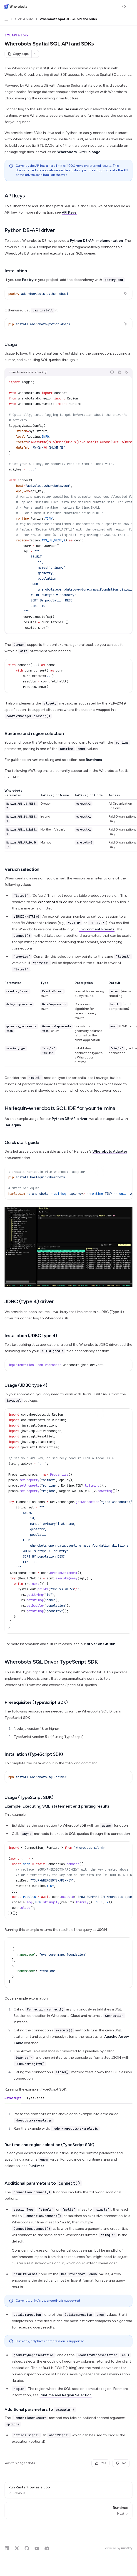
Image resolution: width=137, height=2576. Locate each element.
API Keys (69, 212)
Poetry (28, 280)
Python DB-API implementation (96, 240)
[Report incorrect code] (111, 293)
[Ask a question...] (68, 2533)
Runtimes (94, 760)
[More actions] (131, 6)
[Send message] (127, 2535)
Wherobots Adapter (109, 1151)
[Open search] (115, 6)
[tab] (13, 2098)
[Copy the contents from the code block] (118, 293)
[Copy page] (18, 54)
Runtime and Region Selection (66, 2395)
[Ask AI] (126, 293)
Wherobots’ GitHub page (78, 152)
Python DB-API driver (69, 1118)
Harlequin (13, 1125)
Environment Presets (97, 929)
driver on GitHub (101, 1644)
